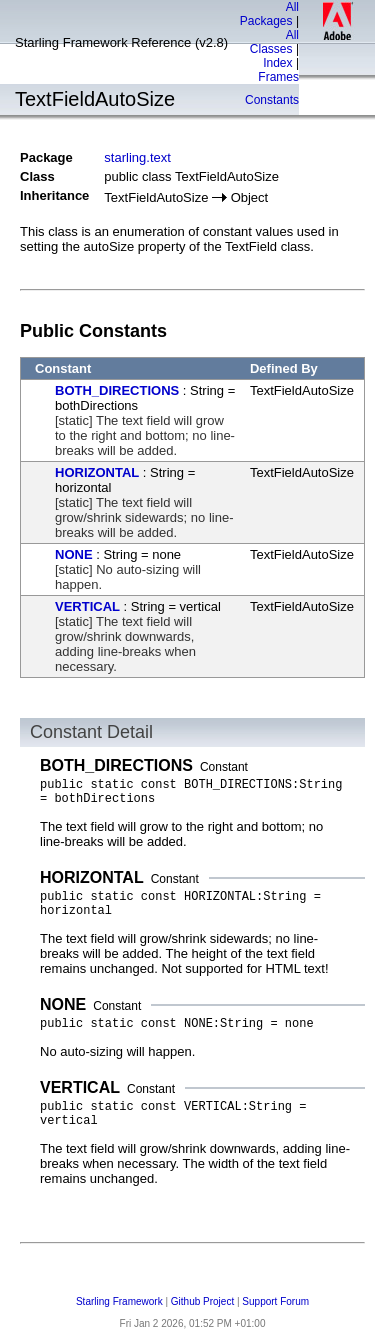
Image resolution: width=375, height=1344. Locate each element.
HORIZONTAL (97, 472)
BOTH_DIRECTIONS (117, 390)
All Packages (269, 14)
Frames (278, 77)
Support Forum (275, 1301)
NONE (74, 554)
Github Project (202, 1301)
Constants (272, 100)
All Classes (274, 42)
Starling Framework (119, 1301)
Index (277, 63)
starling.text (137, 157)
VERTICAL (87, 606)
